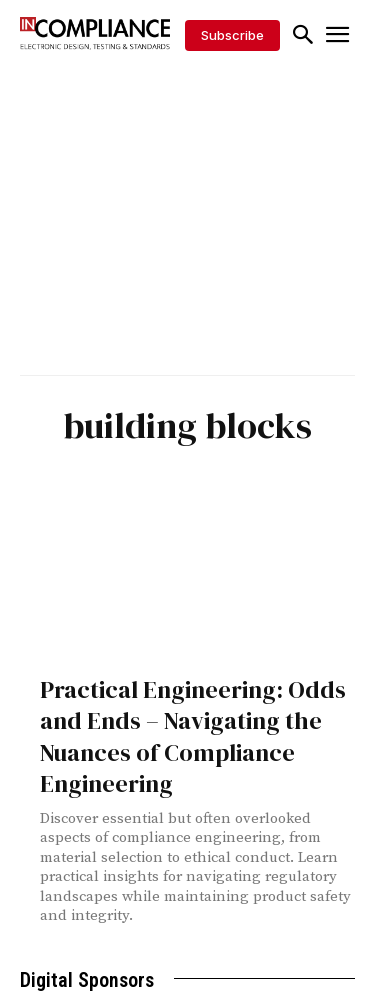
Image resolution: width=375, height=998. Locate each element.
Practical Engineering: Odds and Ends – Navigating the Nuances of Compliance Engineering (193, 736)
